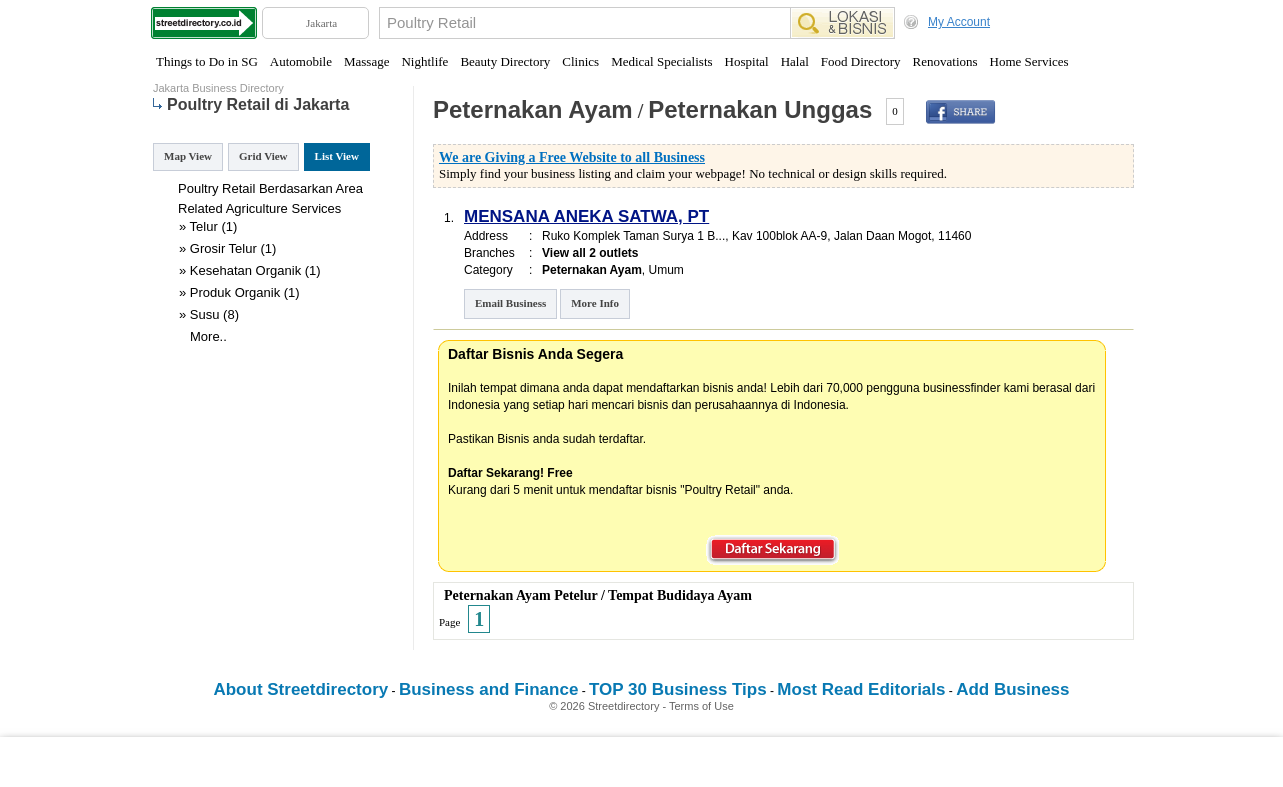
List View (337, 156)
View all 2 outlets (590, 253)
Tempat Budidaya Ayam (680, 595)
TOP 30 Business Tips (678, 689)
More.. (208, 336)
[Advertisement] (642, 762)
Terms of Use (701, 706)
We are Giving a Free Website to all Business (572, 157)
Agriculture (257, 208)
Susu (205, 314)
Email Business (510, 303)
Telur (204, 226)
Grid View (263, 156)
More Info (595, 303)
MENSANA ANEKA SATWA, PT (586, 216)
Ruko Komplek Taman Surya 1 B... (633, 236)
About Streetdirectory (300, 689)
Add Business (1012, 689)
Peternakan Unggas (760, 109)
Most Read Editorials (861, 689)
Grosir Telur (223, 248)
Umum (666, 270)
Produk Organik (235, 292)
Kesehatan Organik (245, 270)
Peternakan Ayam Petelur (520, 595)
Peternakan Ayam (533, 109)
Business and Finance (489, 689)
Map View (188, 156)
